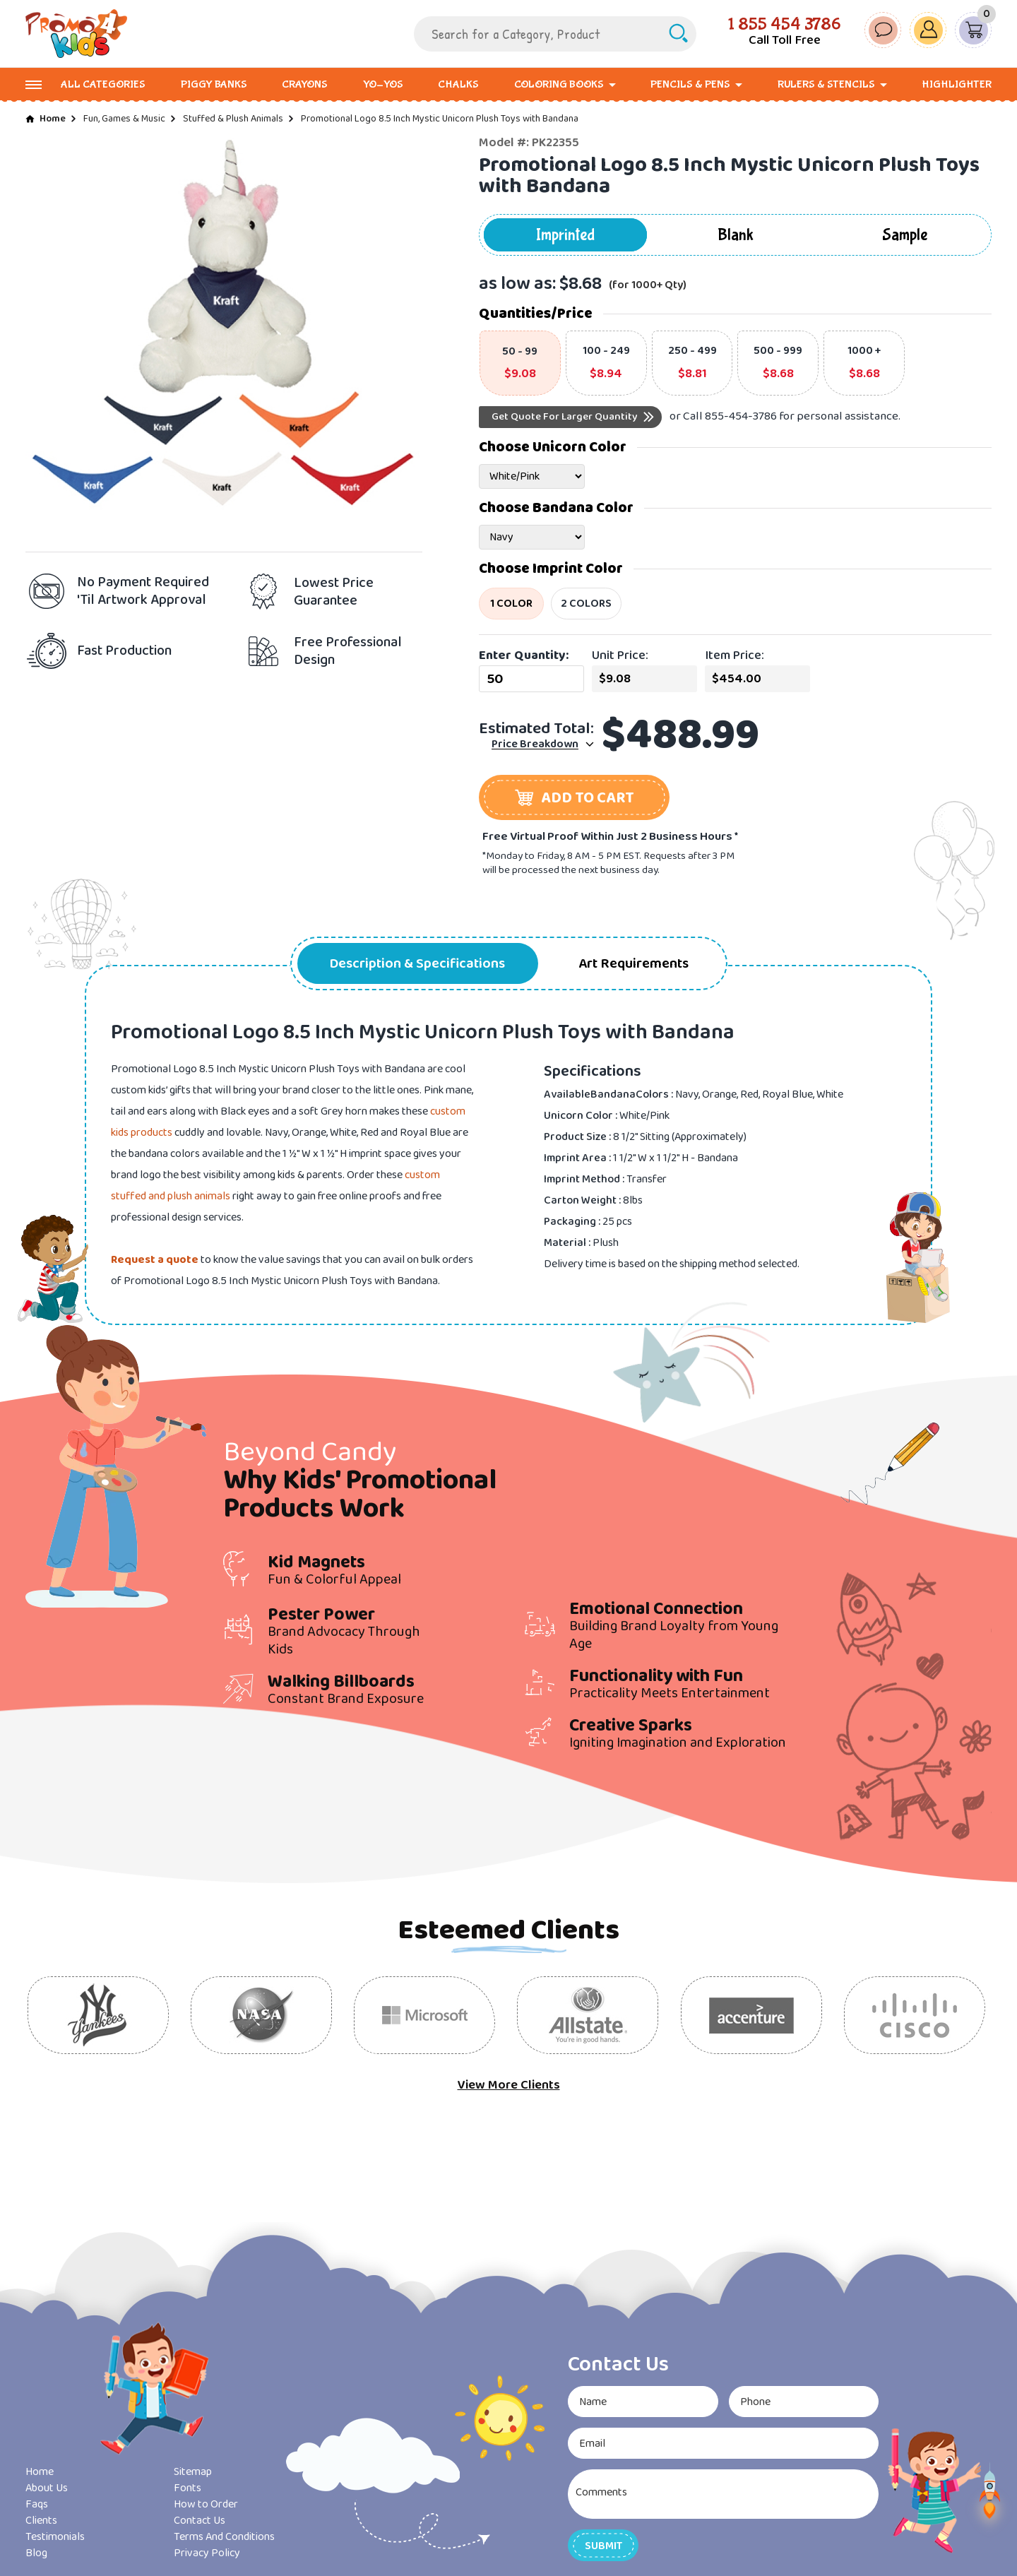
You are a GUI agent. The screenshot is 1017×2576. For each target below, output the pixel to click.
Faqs (36, 2504)
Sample (904, 234)
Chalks (458, 84)
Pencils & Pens (690, 84)
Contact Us (199, 2520)
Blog (36, 2553)
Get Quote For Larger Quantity (565, 416)
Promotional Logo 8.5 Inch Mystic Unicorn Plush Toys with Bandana (439, 118)
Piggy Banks (214, 84)
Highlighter (957, 84)
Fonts (187, 2488)
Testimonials (55, 2537)
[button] (574, 797)
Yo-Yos (383, 84)
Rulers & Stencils (826, 84)
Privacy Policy (207, 2553)
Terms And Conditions (224, 2537)
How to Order (206, 2504)
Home (53, 118)
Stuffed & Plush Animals (233, 118)
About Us (46, 2488)
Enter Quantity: (524, 655)
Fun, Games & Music (124, 118)
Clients (41, 2520)
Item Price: (734, 655)
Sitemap (193, 2472)
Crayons (305, 84)
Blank (736, 234)
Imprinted (565, 234)
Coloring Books (559, 84)
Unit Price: (620, 655)
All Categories (103, 84)
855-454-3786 (741, 416)
